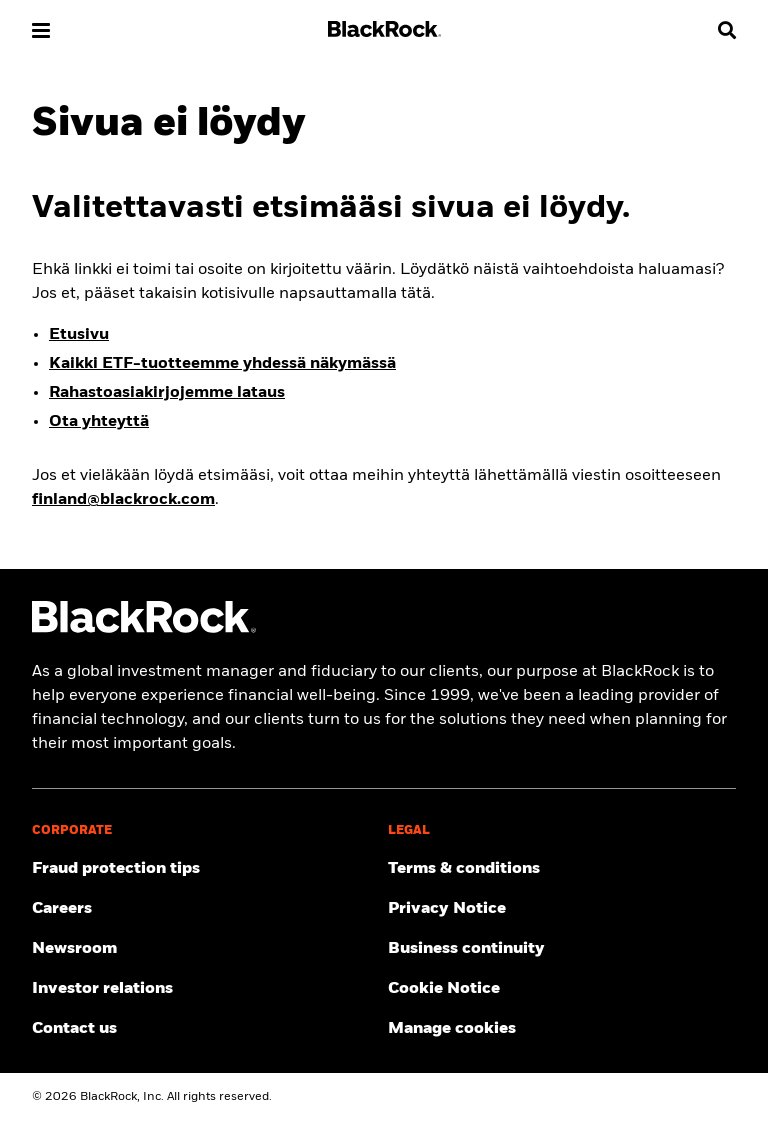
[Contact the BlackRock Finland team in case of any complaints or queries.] (206, 1030)
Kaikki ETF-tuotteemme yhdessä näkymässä (222, 365)
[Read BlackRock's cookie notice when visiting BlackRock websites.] (562, 990)
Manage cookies (452, 1030)
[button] (41, 30)
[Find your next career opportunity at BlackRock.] (206, 910)
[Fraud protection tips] (206, 870)
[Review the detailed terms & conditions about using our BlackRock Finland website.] (562, 870)
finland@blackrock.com (123, 501)
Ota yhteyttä (99, 423)
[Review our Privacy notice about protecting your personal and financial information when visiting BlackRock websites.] (562, 910)
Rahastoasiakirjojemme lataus (167, 394)
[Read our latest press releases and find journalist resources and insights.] (206, 950)
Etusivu (79, 336)
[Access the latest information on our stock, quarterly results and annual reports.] (206, 990)
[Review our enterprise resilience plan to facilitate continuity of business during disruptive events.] (562, 950)
